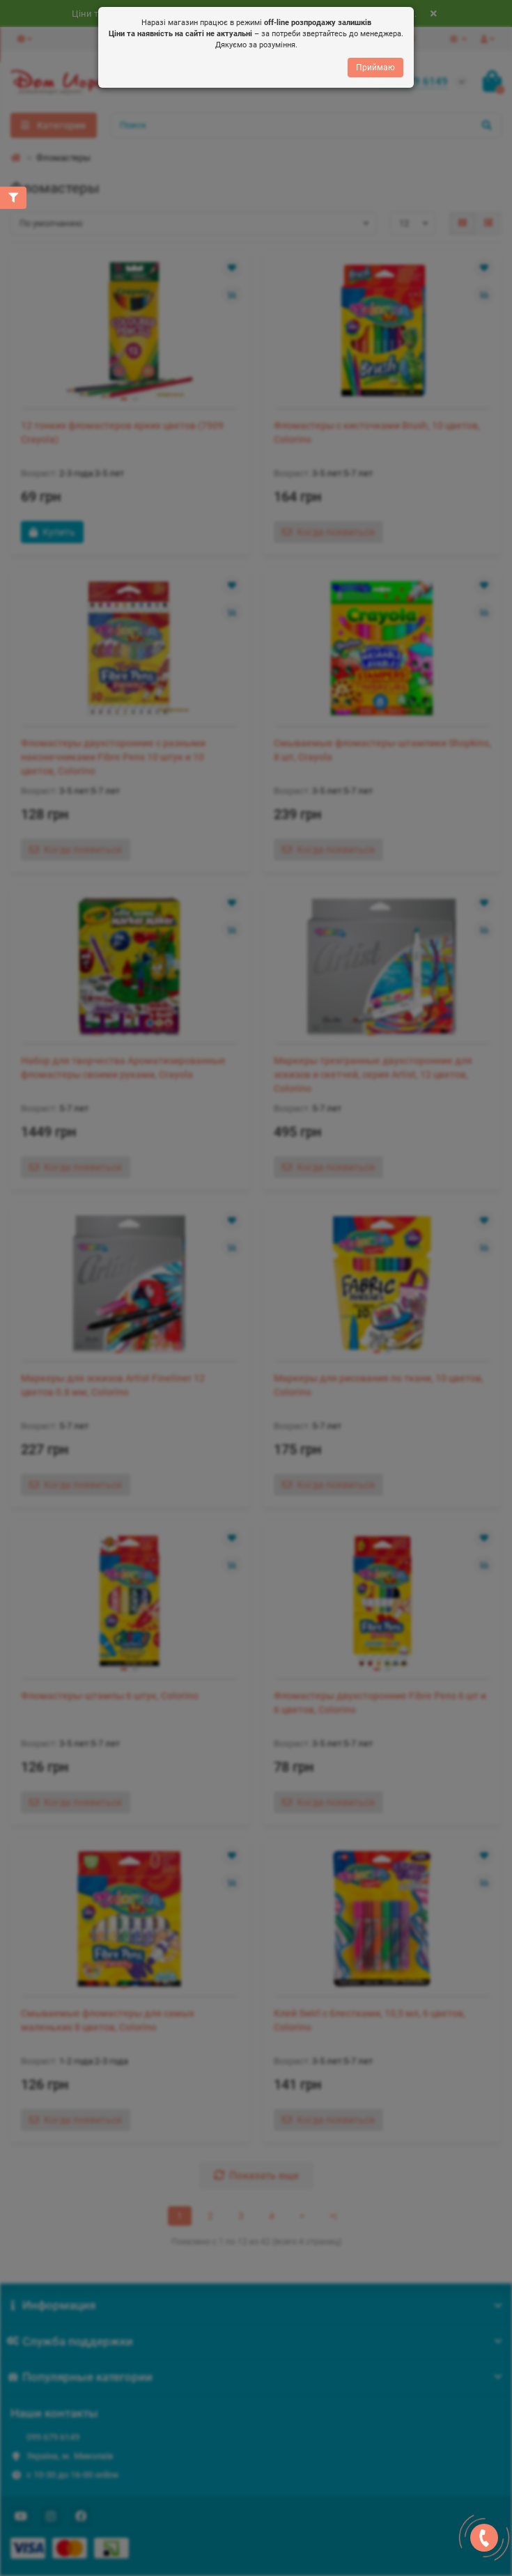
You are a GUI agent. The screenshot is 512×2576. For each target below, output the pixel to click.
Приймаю (375, 67)
